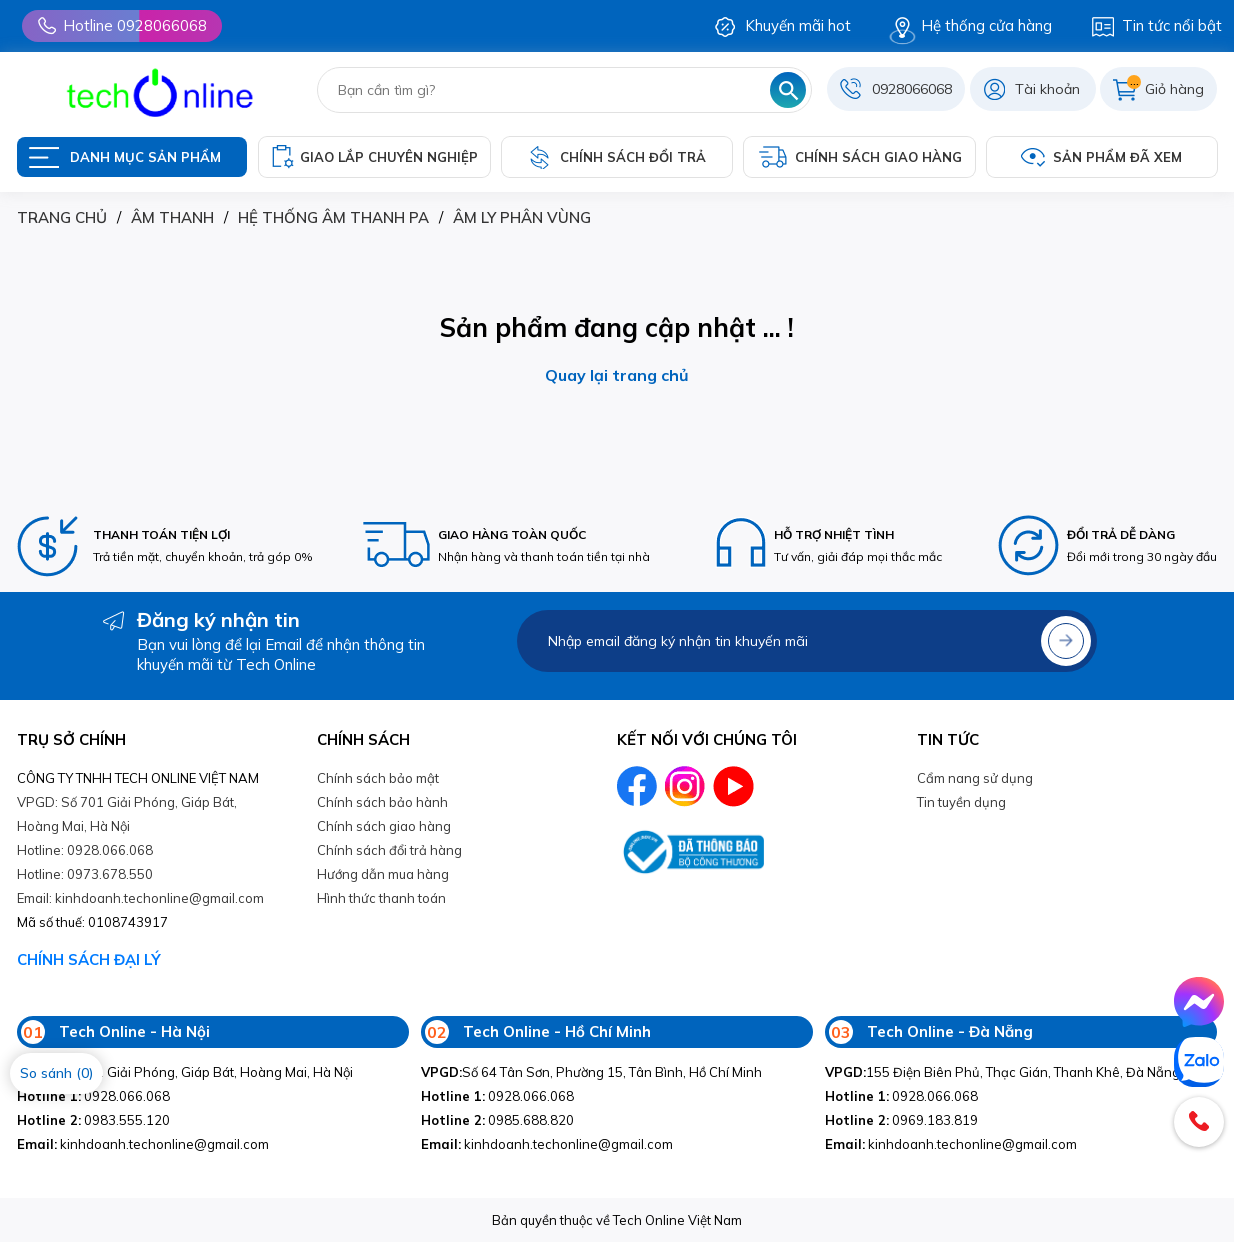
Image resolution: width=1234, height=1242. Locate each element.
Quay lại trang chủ (617, 375)
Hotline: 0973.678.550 (85, 874)
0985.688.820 (497, 1120)
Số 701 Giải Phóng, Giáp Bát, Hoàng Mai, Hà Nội (185, 1072)
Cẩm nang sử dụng (975, 778)
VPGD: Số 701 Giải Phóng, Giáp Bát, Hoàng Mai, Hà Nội (127, 814)
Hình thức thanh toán (381, 898)
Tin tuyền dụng (961, 802)
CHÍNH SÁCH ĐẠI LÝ (89, 959)
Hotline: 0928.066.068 (85, 850)
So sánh (56, 1073)
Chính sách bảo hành (382, 802)
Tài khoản (1047, 89)
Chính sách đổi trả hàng (389, 850)
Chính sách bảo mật (378, 778)
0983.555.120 (93, 1120)
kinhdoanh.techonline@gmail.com (143, 1144)
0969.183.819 (901, 1120)
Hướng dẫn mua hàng (383, 874)
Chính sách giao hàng (384, 826)
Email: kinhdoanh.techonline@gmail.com (140, 898)
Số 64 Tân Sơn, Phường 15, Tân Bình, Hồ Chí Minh (591, 1072)
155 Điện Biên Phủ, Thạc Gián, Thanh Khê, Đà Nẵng (1002, 1072)
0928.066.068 (93, 1096)
